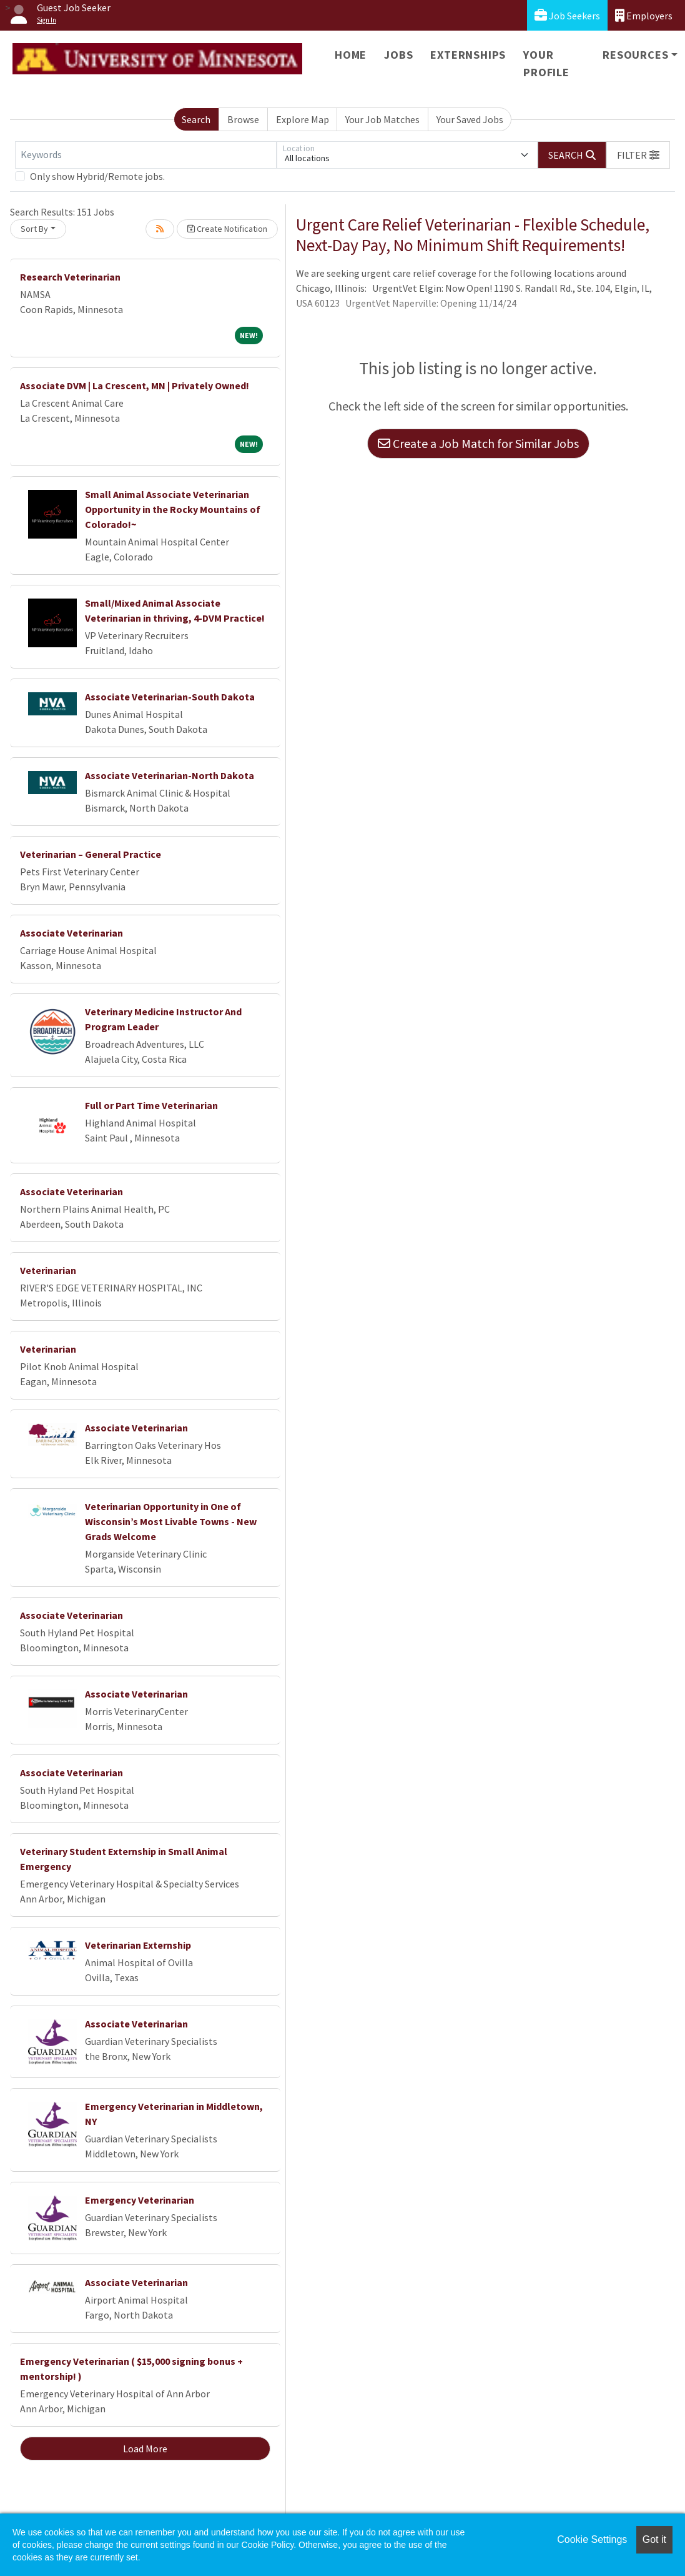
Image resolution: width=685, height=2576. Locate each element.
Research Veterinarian (70, 277)
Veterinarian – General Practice (90, 854)
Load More (145, 2448)
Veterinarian (48, 1270)
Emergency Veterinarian (139, 2200)
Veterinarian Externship (138, 1945)
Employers (644, 15)
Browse (243, 119)
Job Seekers (567, 15)
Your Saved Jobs (469, 119)
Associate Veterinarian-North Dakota (169, 775)
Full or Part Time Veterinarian (151, 1105)
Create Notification (227, 228)
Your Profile (546, 63)
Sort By (34, 228)
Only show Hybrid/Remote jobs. (97, 176)
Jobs (398, 54)
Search (196, 119)
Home (351, 54)
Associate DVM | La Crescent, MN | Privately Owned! (134, 385)
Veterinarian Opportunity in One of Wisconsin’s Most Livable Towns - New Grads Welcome (171, 1521)
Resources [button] (635, 54)
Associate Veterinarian (71, 933)
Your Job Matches (382, 119)
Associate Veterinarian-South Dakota (170, 696)
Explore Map (302, 119)
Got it (654, 2539)
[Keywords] (146, 155)
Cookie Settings (592, 2539)
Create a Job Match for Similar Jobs (478, 443)
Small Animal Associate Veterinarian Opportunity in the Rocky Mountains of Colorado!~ (172, 509)
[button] (638, 155)
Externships (468, 54)
